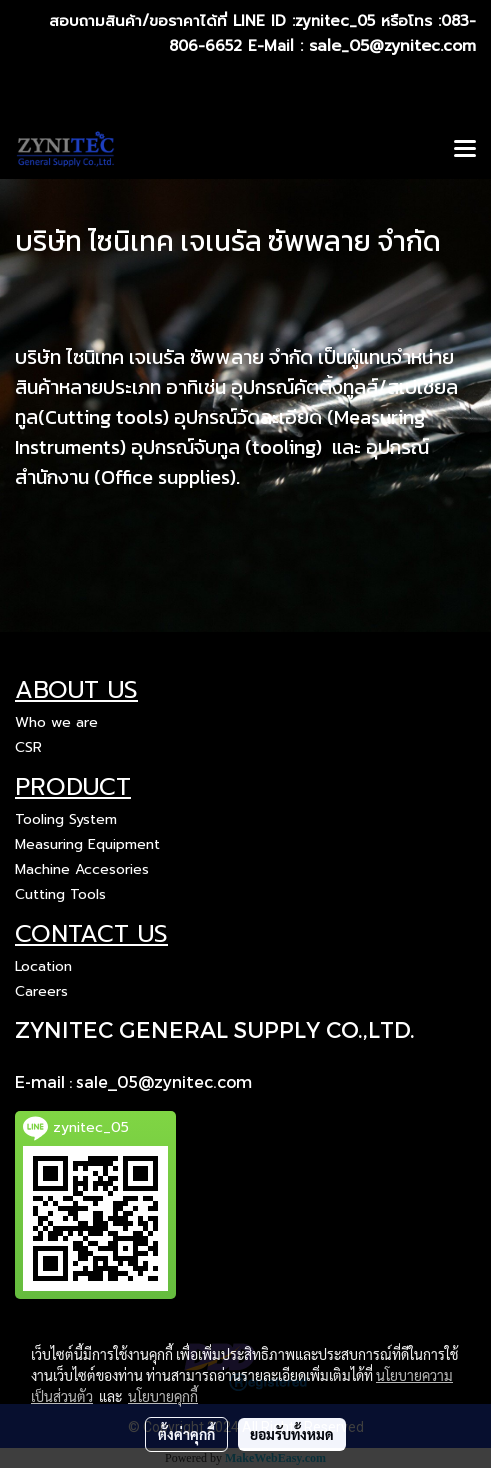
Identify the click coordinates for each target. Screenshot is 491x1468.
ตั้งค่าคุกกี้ (186, 1434)
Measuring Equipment (87, 844)
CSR (28, 747)
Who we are (56, 722)
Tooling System (66, 819)
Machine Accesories (82, 869)
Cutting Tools (60, 894)
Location (43, 966)
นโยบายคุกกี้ (163, 1396)
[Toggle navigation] (465, 150)
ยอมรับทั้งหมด (292, 1434)
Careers (41, 991)
